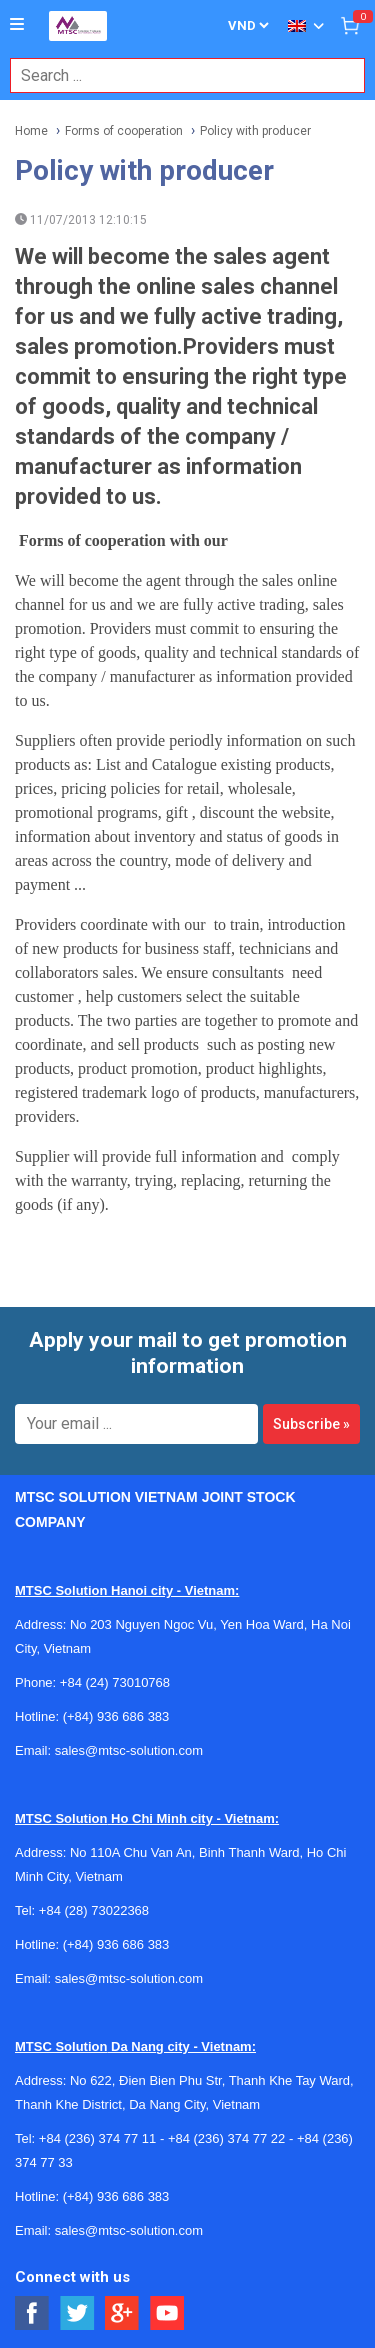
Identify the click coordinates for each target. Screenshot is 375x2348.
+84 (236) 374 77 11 (97, 2138)
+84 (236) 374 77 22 (226, 2138)
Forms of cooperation (124, 131)
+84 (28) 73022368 (94, 1910)
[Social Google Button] (122, 2313)
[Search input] (177, 75)
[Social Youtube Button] (167, 2313)
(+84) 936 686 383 (116, 1716)
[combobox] (177, 75)
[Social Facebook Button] (32, 2313)
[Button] (17, 25)
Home (31, 131)
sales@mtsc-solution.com (129, 1750)
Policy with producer (255, 131)
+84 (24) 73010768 (115, 1682)
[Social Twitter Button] (77, 2313)
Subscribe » (311, 1424)
